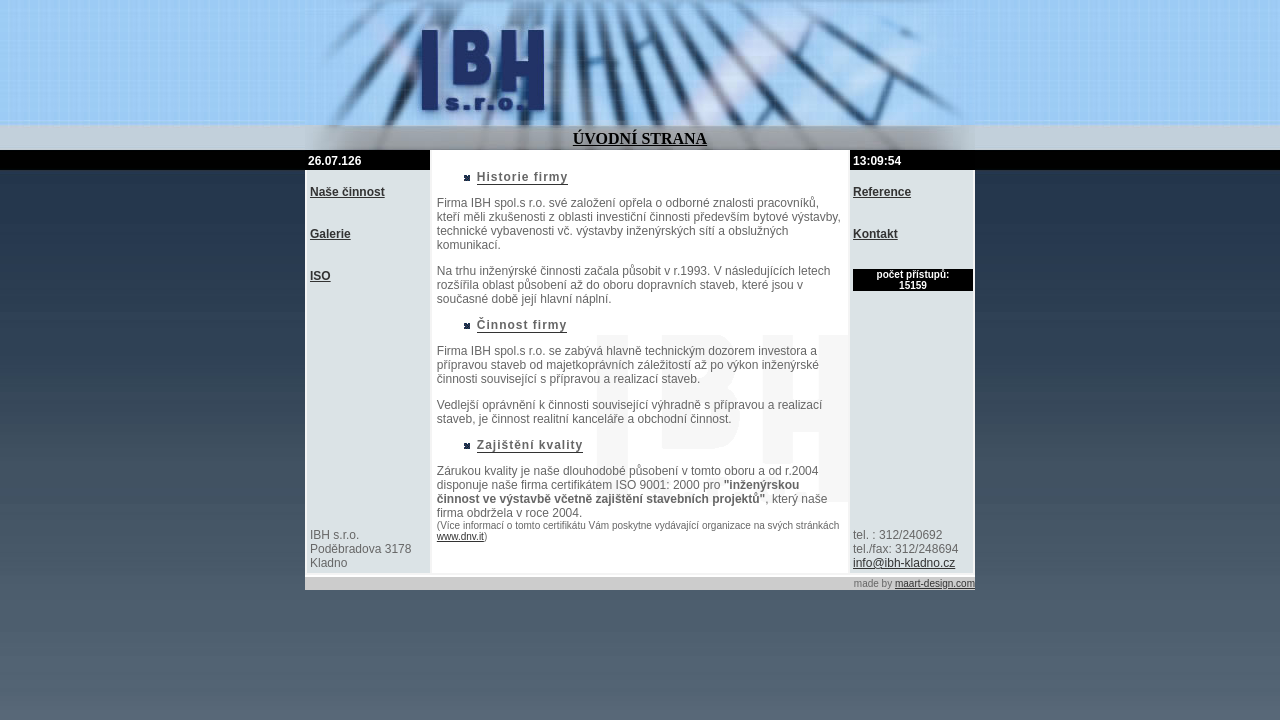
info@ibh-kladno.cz (904, 563)
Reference (882, 192)
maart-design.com (935, 583)
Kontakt (875, 234)
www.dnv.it (460, 536)
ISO (320, 276)
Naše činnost (347, 192)
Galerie (330, 234)
